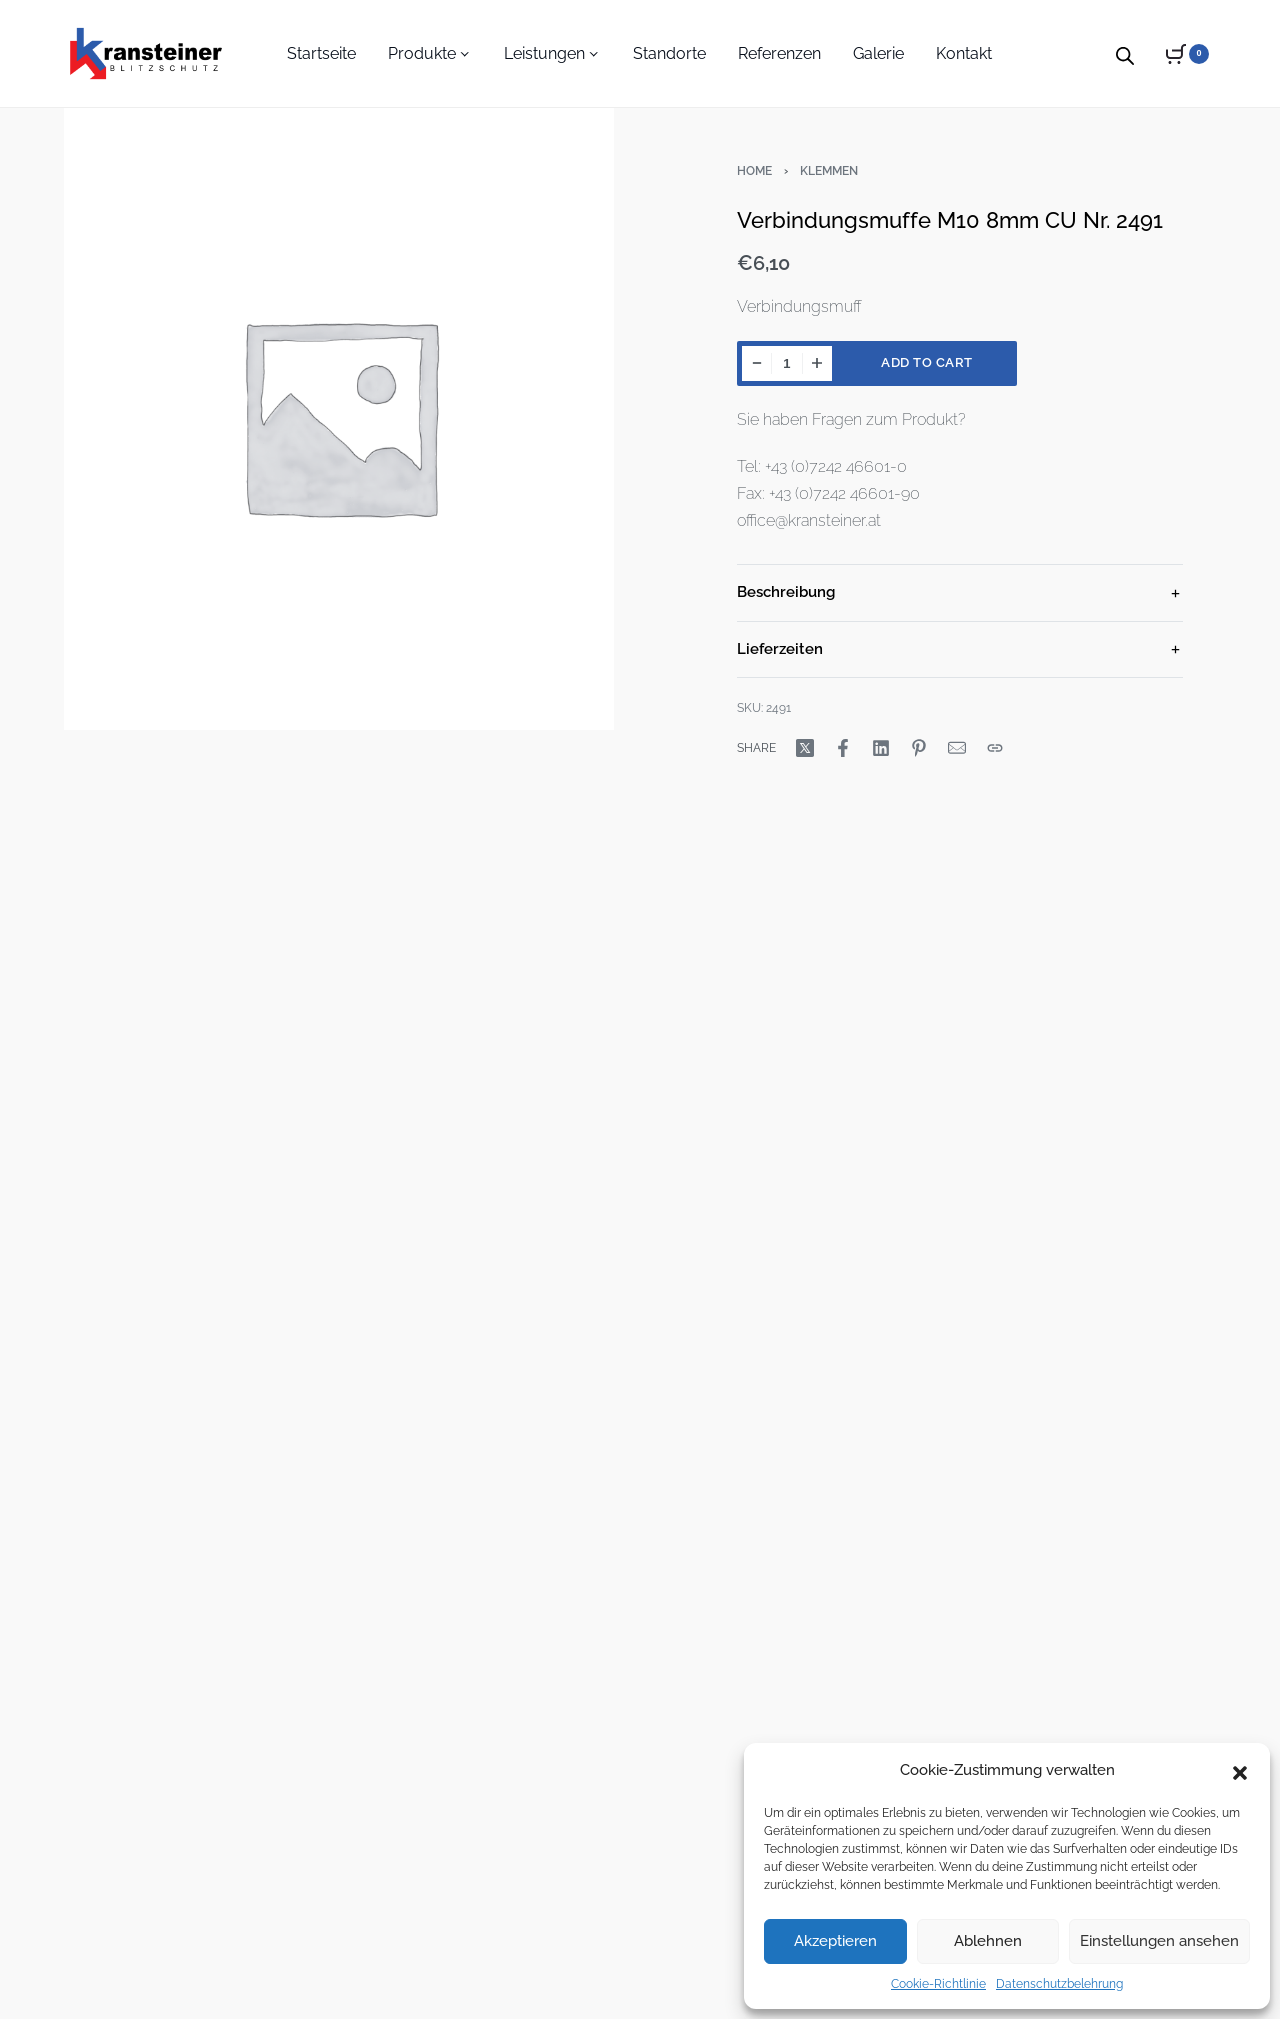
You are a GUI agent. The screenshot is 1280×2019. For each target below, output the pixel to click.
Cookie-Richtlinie (938, 1984)
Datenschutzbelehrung (1059, 1984)
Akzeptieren (835, 1941)
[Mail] (957, 748)
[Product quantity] (787, 363)
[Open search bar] (1125, 53)
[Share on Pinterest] (919, 748)
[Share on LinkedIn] (881, 748)
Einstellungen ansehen (1159, 1941)
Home (754, 171)
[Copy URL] (995, 748)
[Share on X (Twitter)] (805, 748)
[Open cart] (1187, 54)
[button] (1240, 1771)
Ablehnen (988, 1941)
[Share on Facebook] (843, 748)
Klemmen (829, 171)
